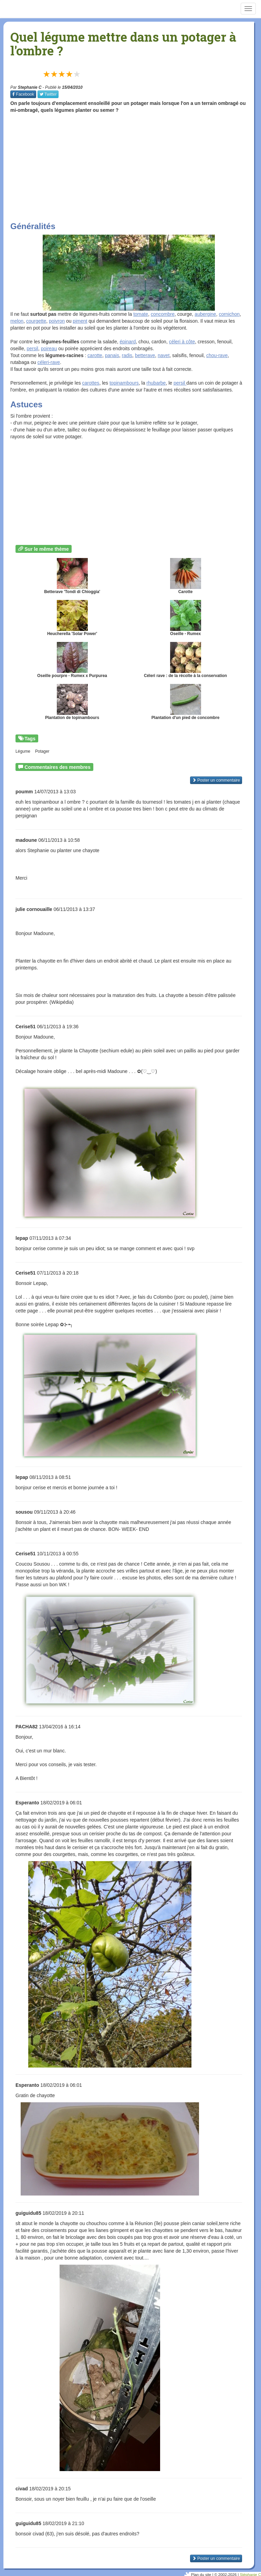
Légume (22, 751)
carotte (94, 355)
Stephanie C (30, 87)
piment (80, 321)
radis (127, 355)
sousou (24, 1512)
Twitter (48, 94)
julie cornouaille (33, 909)
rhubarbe (156, 383)
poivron (57, 321)
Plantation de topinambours (72, 702)
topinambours (124, 383)
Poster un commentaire (216, 780)
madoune (26, 840)
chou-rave (217, 355)
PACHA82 (26, 1726)
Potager (42, 751)
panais (112, 355)
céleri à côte (182, 341)
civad (21, 2488)
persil (32, 348)
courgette (36, 321)
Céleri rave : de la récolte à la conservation (185, 660)
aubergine (205, 314)
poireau (49, 348)
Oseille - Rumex (185, 618)
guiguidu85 (28, 2213)
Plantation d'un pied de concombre (186, 702)
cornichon (229, 314)
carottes (91, 383)
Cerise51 (25, 1026)
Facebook (23, 94)
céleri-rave (49, 362)
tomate (140, 314)
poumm (24, 791)
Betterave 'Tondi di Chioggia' (72, 576)
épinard (127, 341)
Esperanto (27, 1802)
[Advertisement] (135, 167)
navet (163, 355)
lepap (21, 1238)
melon (16, 321)
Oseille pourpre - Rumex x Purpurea (72, 660)
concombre (163, 314)
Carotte (185, 576)
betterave (145, 355)
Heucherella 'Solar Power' (72, 618)
